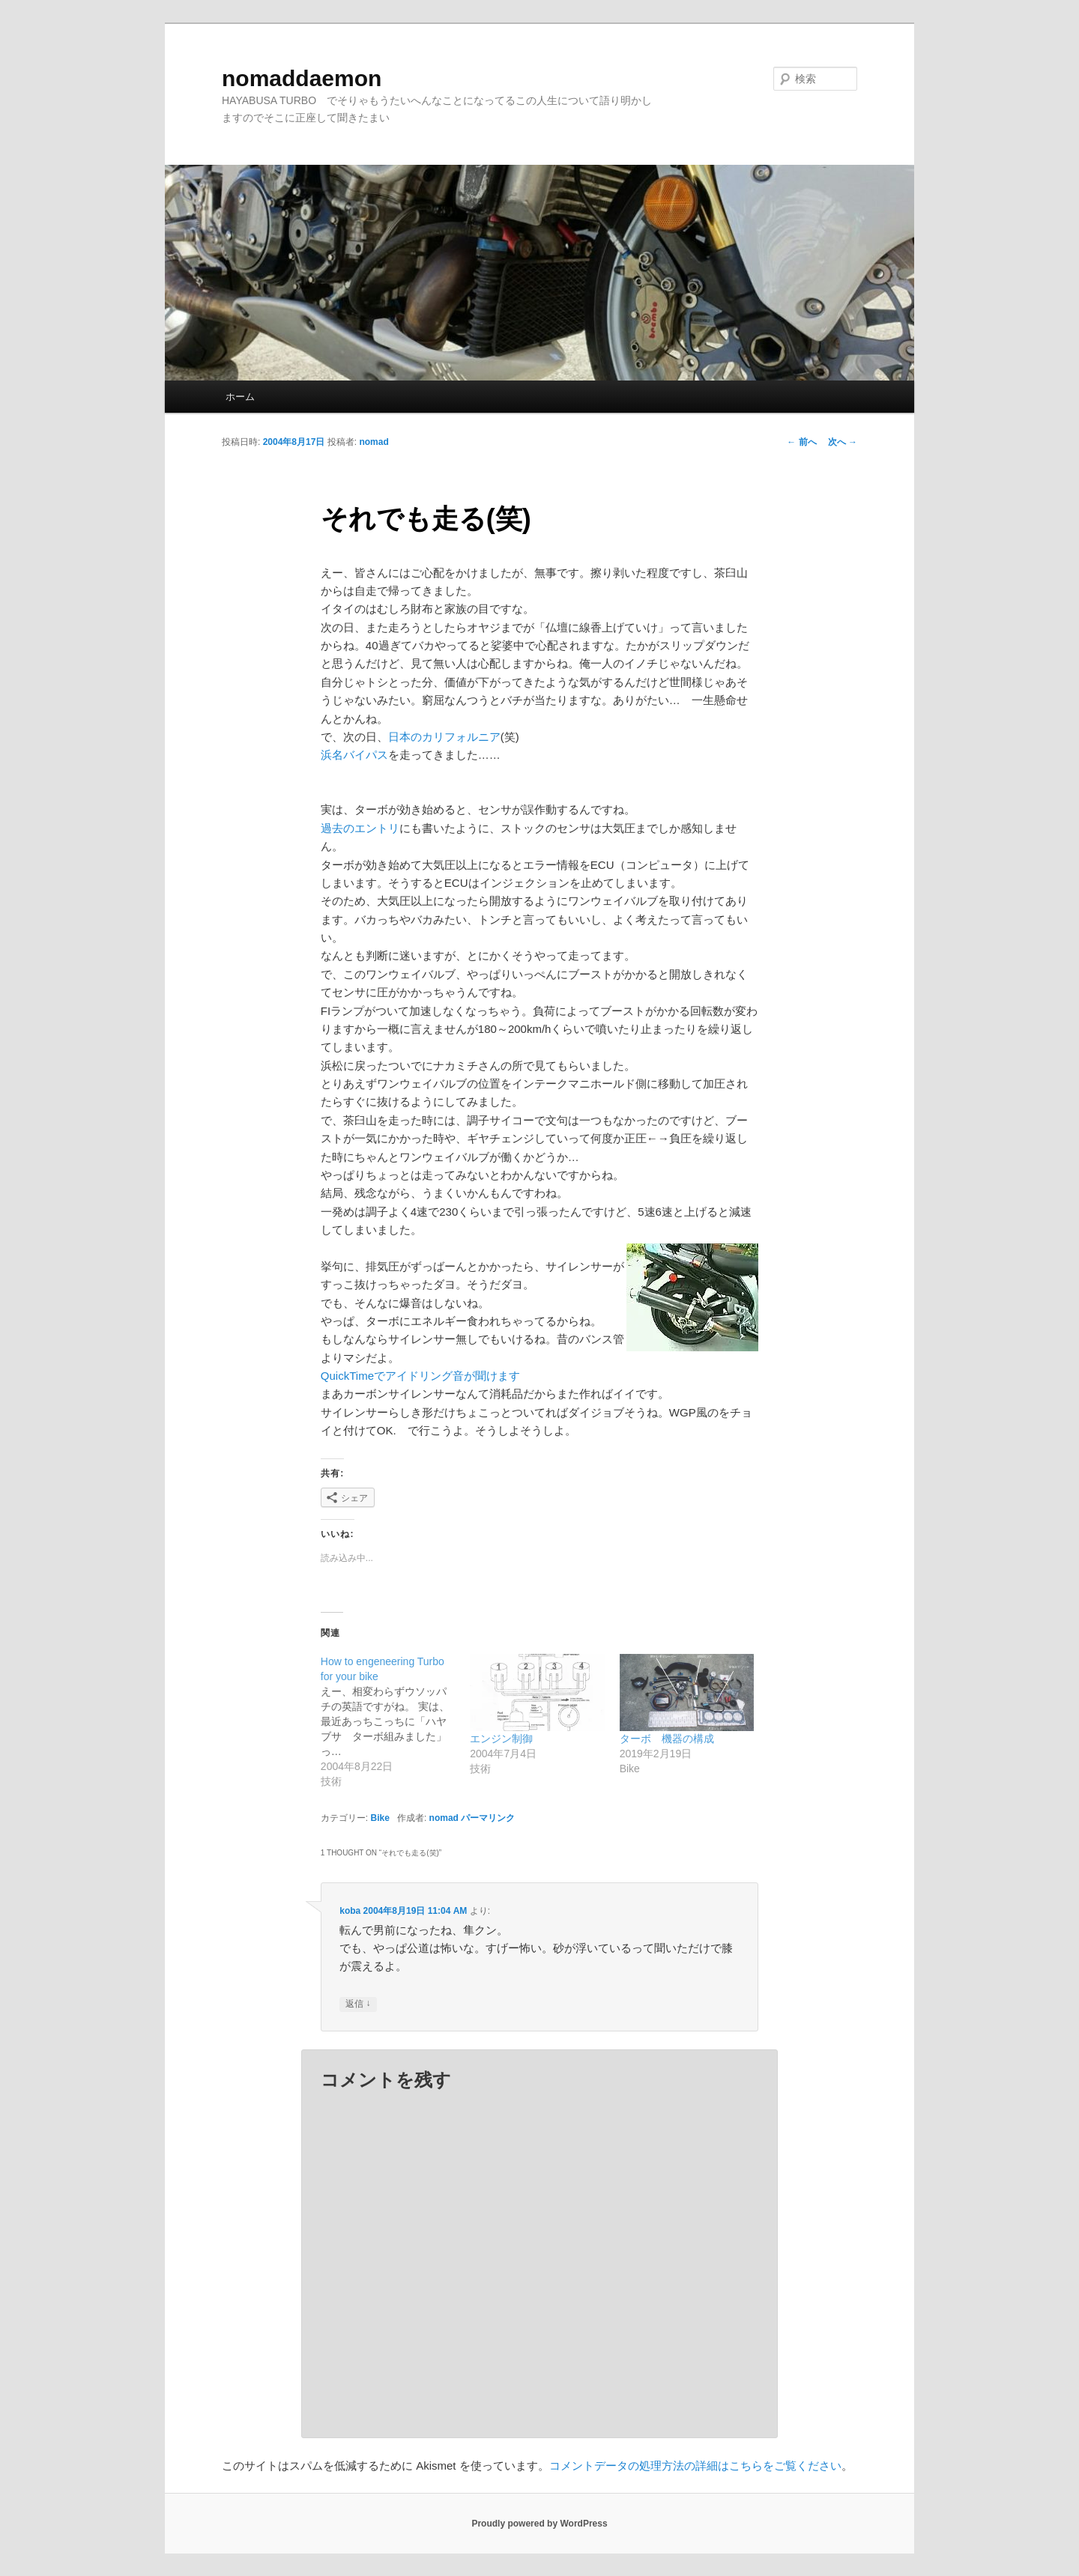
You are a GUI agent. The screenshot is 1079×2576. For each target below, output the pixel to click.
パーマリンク (488, 1818)
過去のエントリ (360, 828)
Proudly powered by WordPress (539, 2523)
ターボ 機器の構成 (667, 1739)
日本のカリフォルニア (444, 736)
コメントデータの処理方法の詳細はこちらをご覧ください (695, 2465)
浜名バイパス (354, 754)
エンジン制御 (501, 1739)
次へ (842, 442)
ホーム (240, 396)
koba (349, 1911)
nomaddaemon (301, 78)
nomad (373, 442)
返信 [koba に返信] (357, 2004)
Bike (380, 1818)
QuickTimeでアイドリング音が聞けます (420, 1375)
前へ (801, 442)
